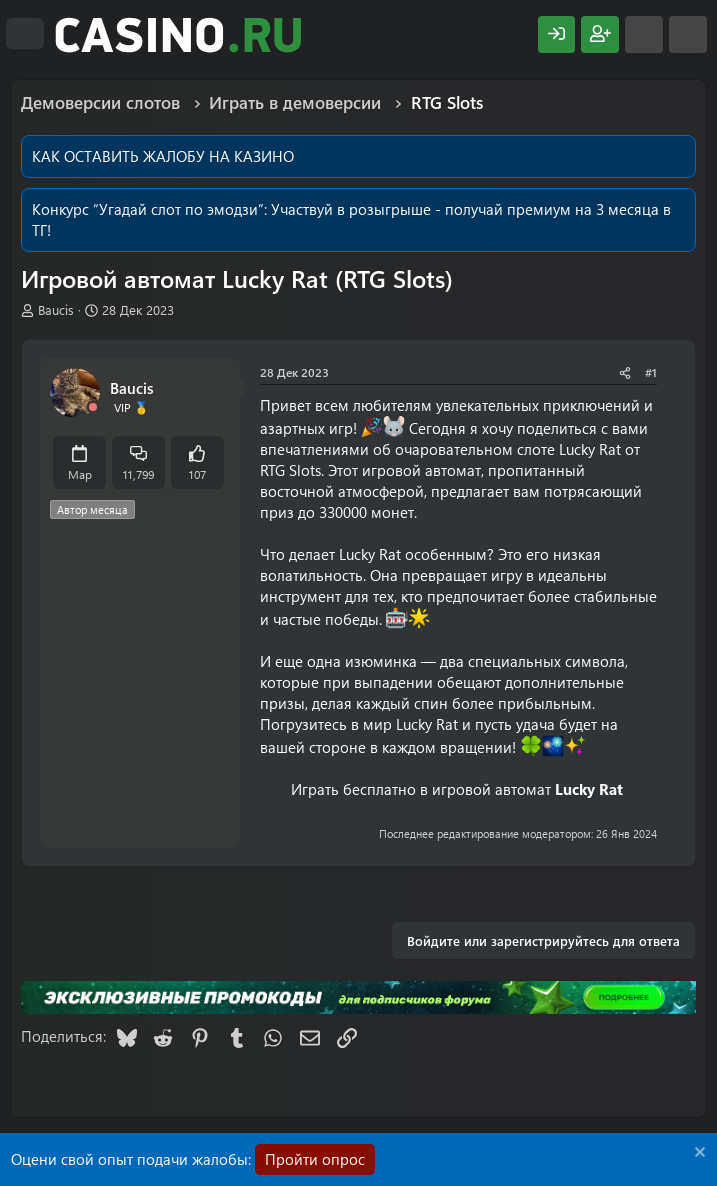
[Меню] (25, 34)
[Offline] (93, 407)
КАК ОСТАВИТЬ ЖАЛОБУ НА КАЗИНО (163, 156)
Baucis (56, 309)
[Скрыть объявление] (697, 1154)
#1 (651, 372)
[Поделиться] (625, 372)
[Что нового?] (644, 34)
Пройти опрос (315, 1159)
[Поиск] (688, 34)
